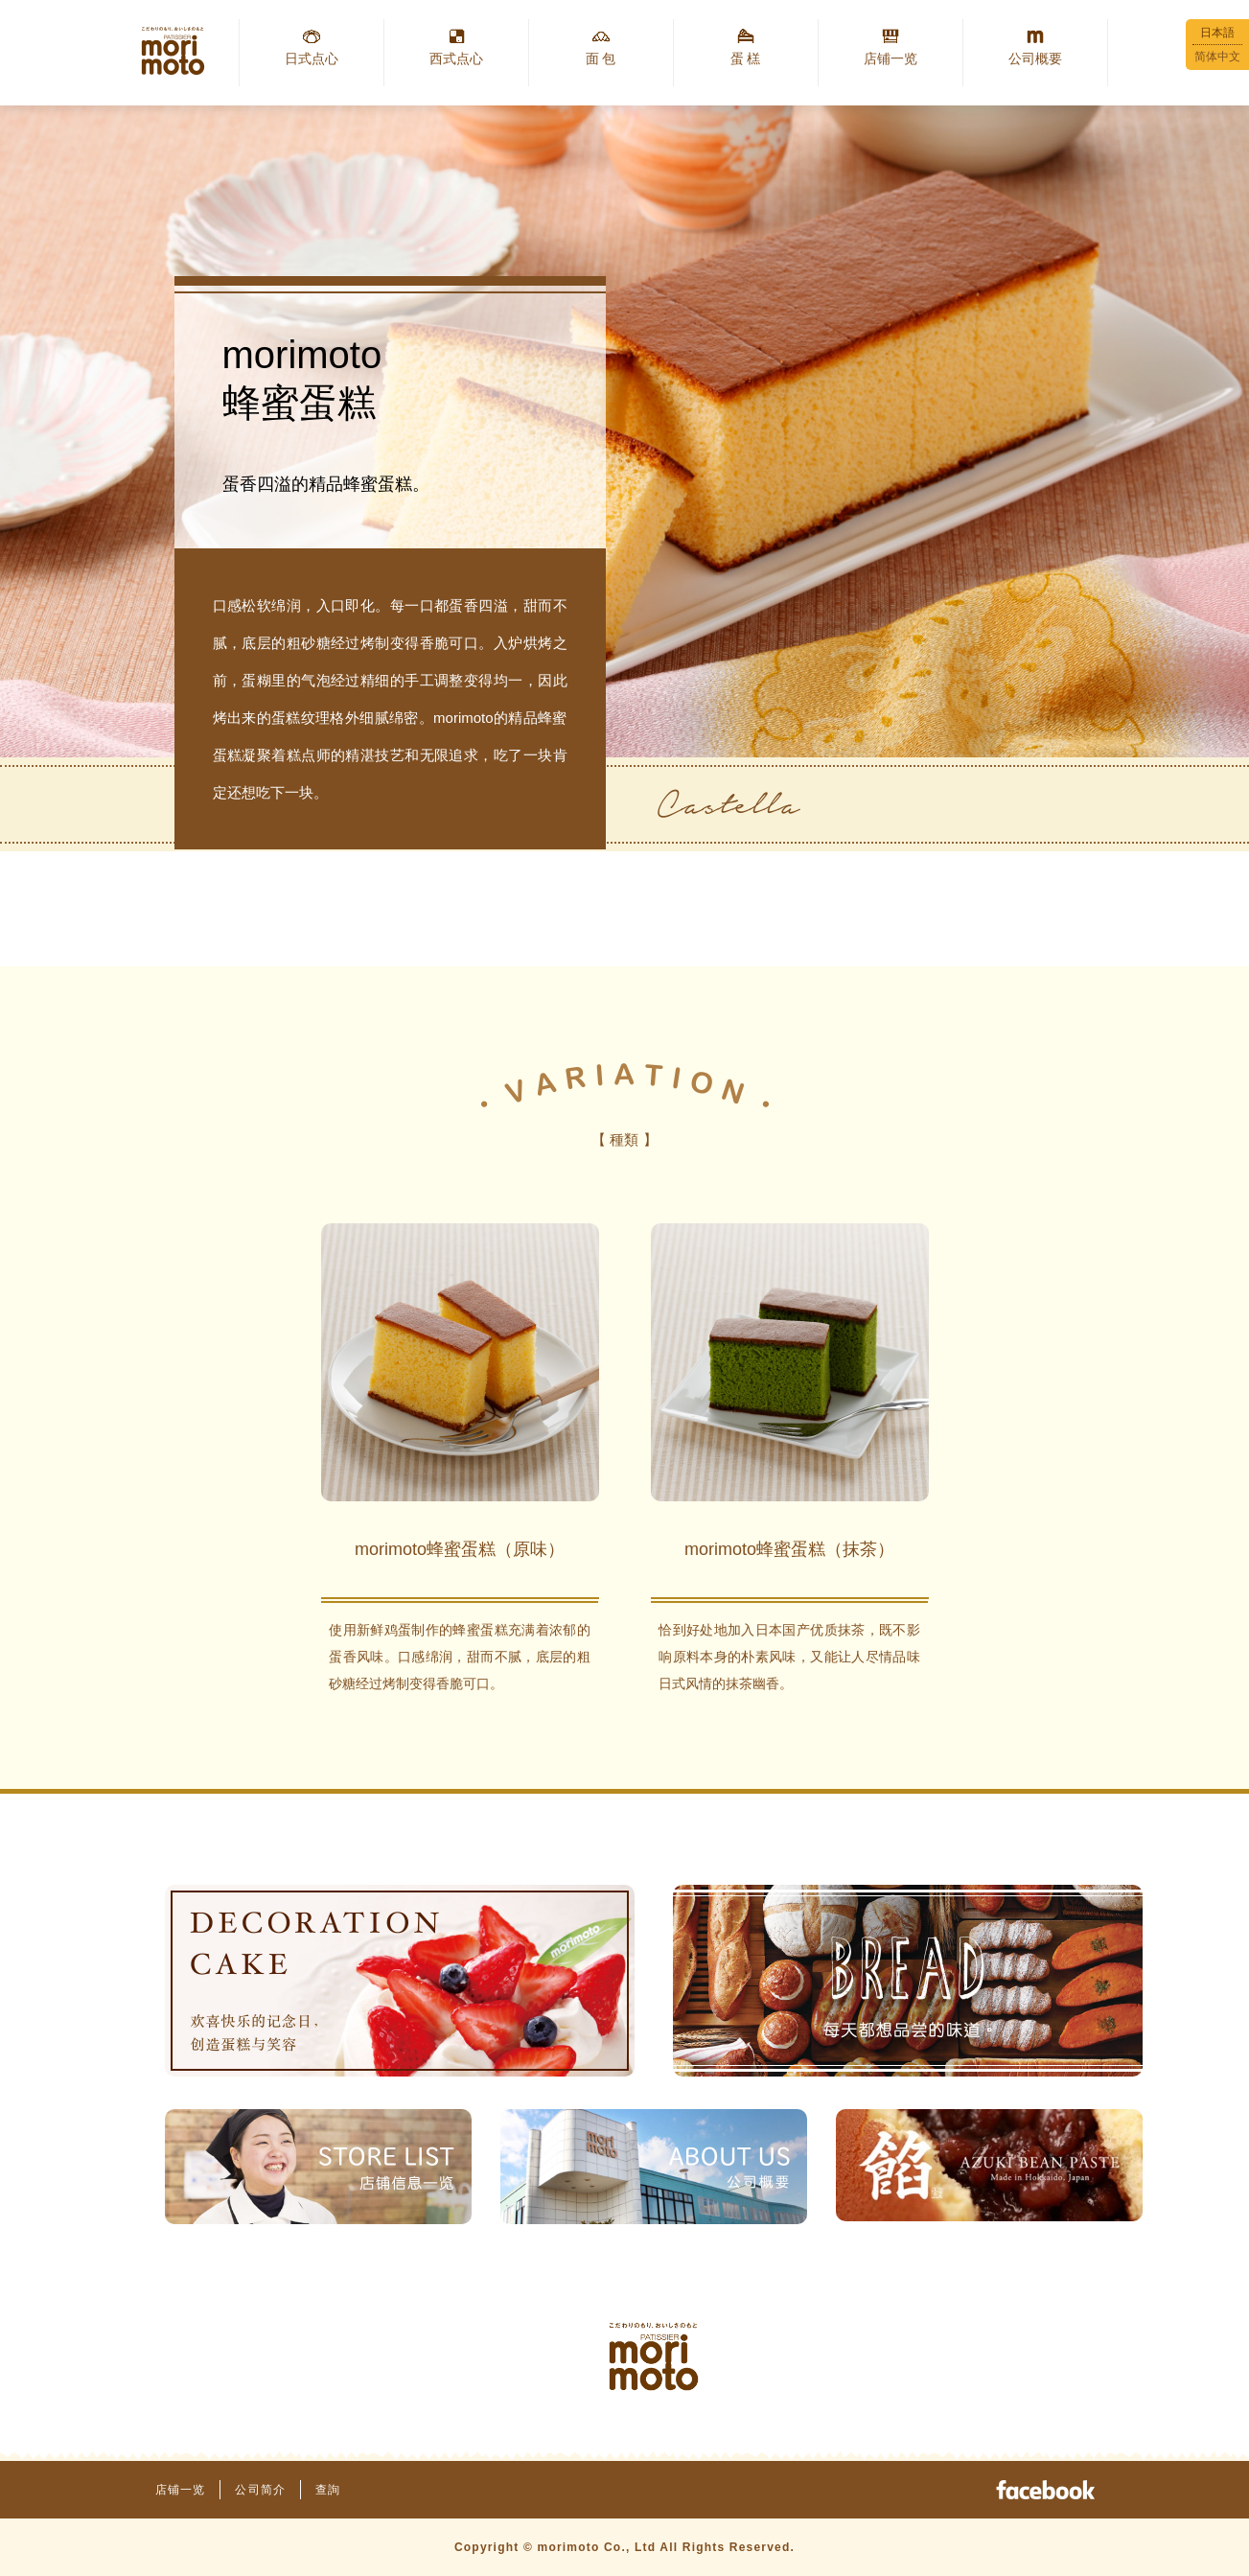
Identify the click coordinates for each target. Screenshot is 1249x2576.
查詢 (327, 2489)
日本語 (1217, 32)
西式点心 (456, 58)
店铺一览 (890, 58)
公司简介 (260, 2489)
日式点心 (311, 58)
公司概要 (1035, 58)
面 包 (601, 58)
